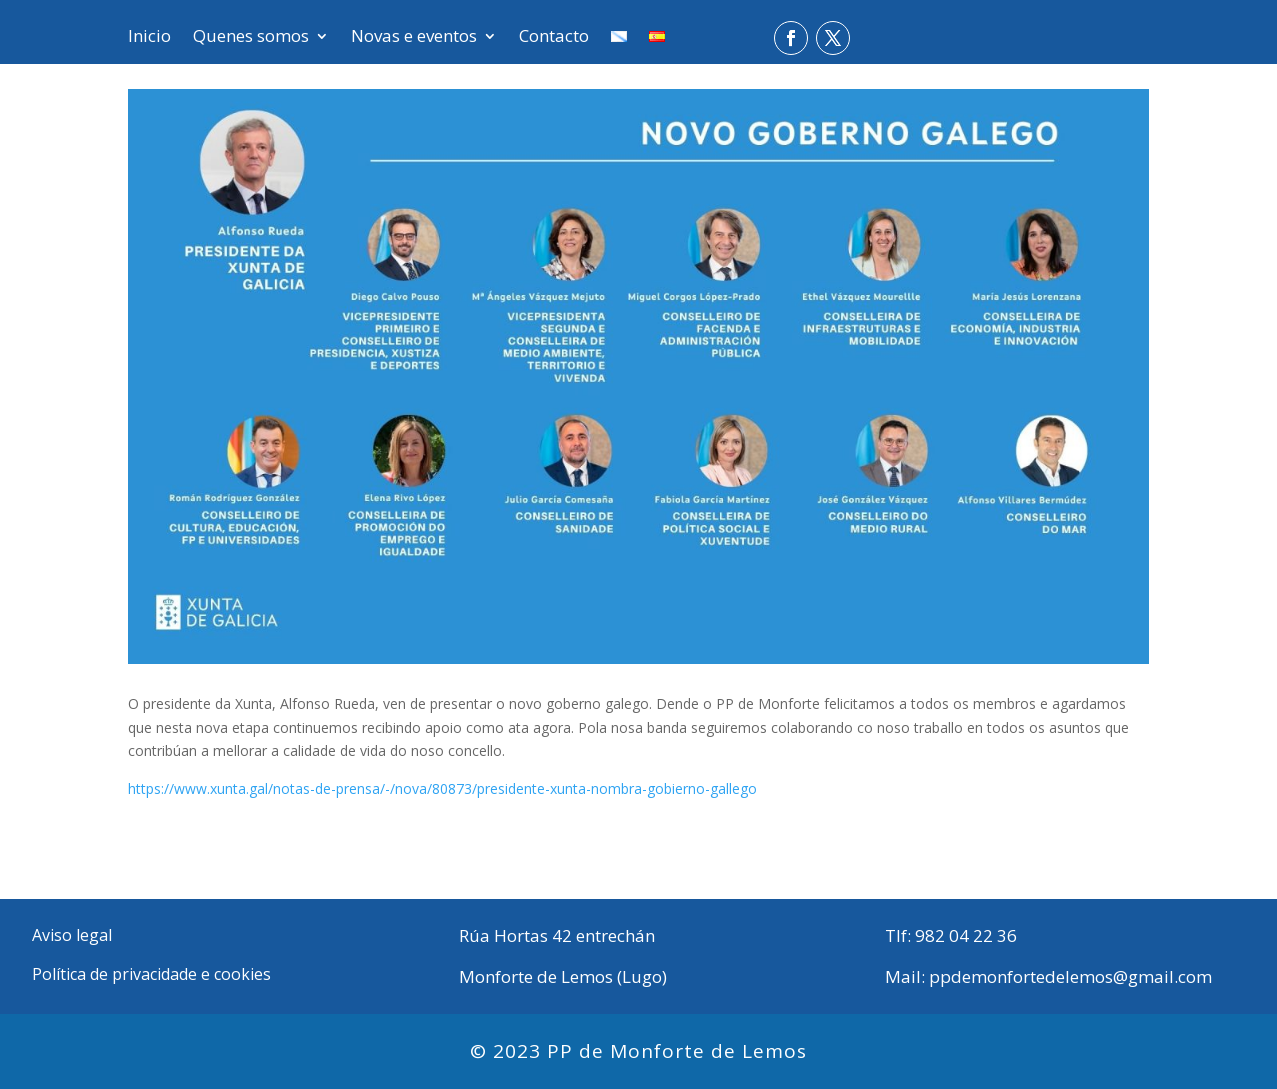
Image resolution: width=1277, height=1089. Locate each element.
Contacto (554, 38)
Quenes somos (251, 38)
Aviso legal (72, 935)
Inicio (149, 38)
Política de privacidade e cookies (151, 974)
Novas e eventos (414, 38)
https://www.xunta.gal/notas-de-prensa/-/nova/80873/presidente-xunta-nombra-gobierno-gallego (442, 788)
